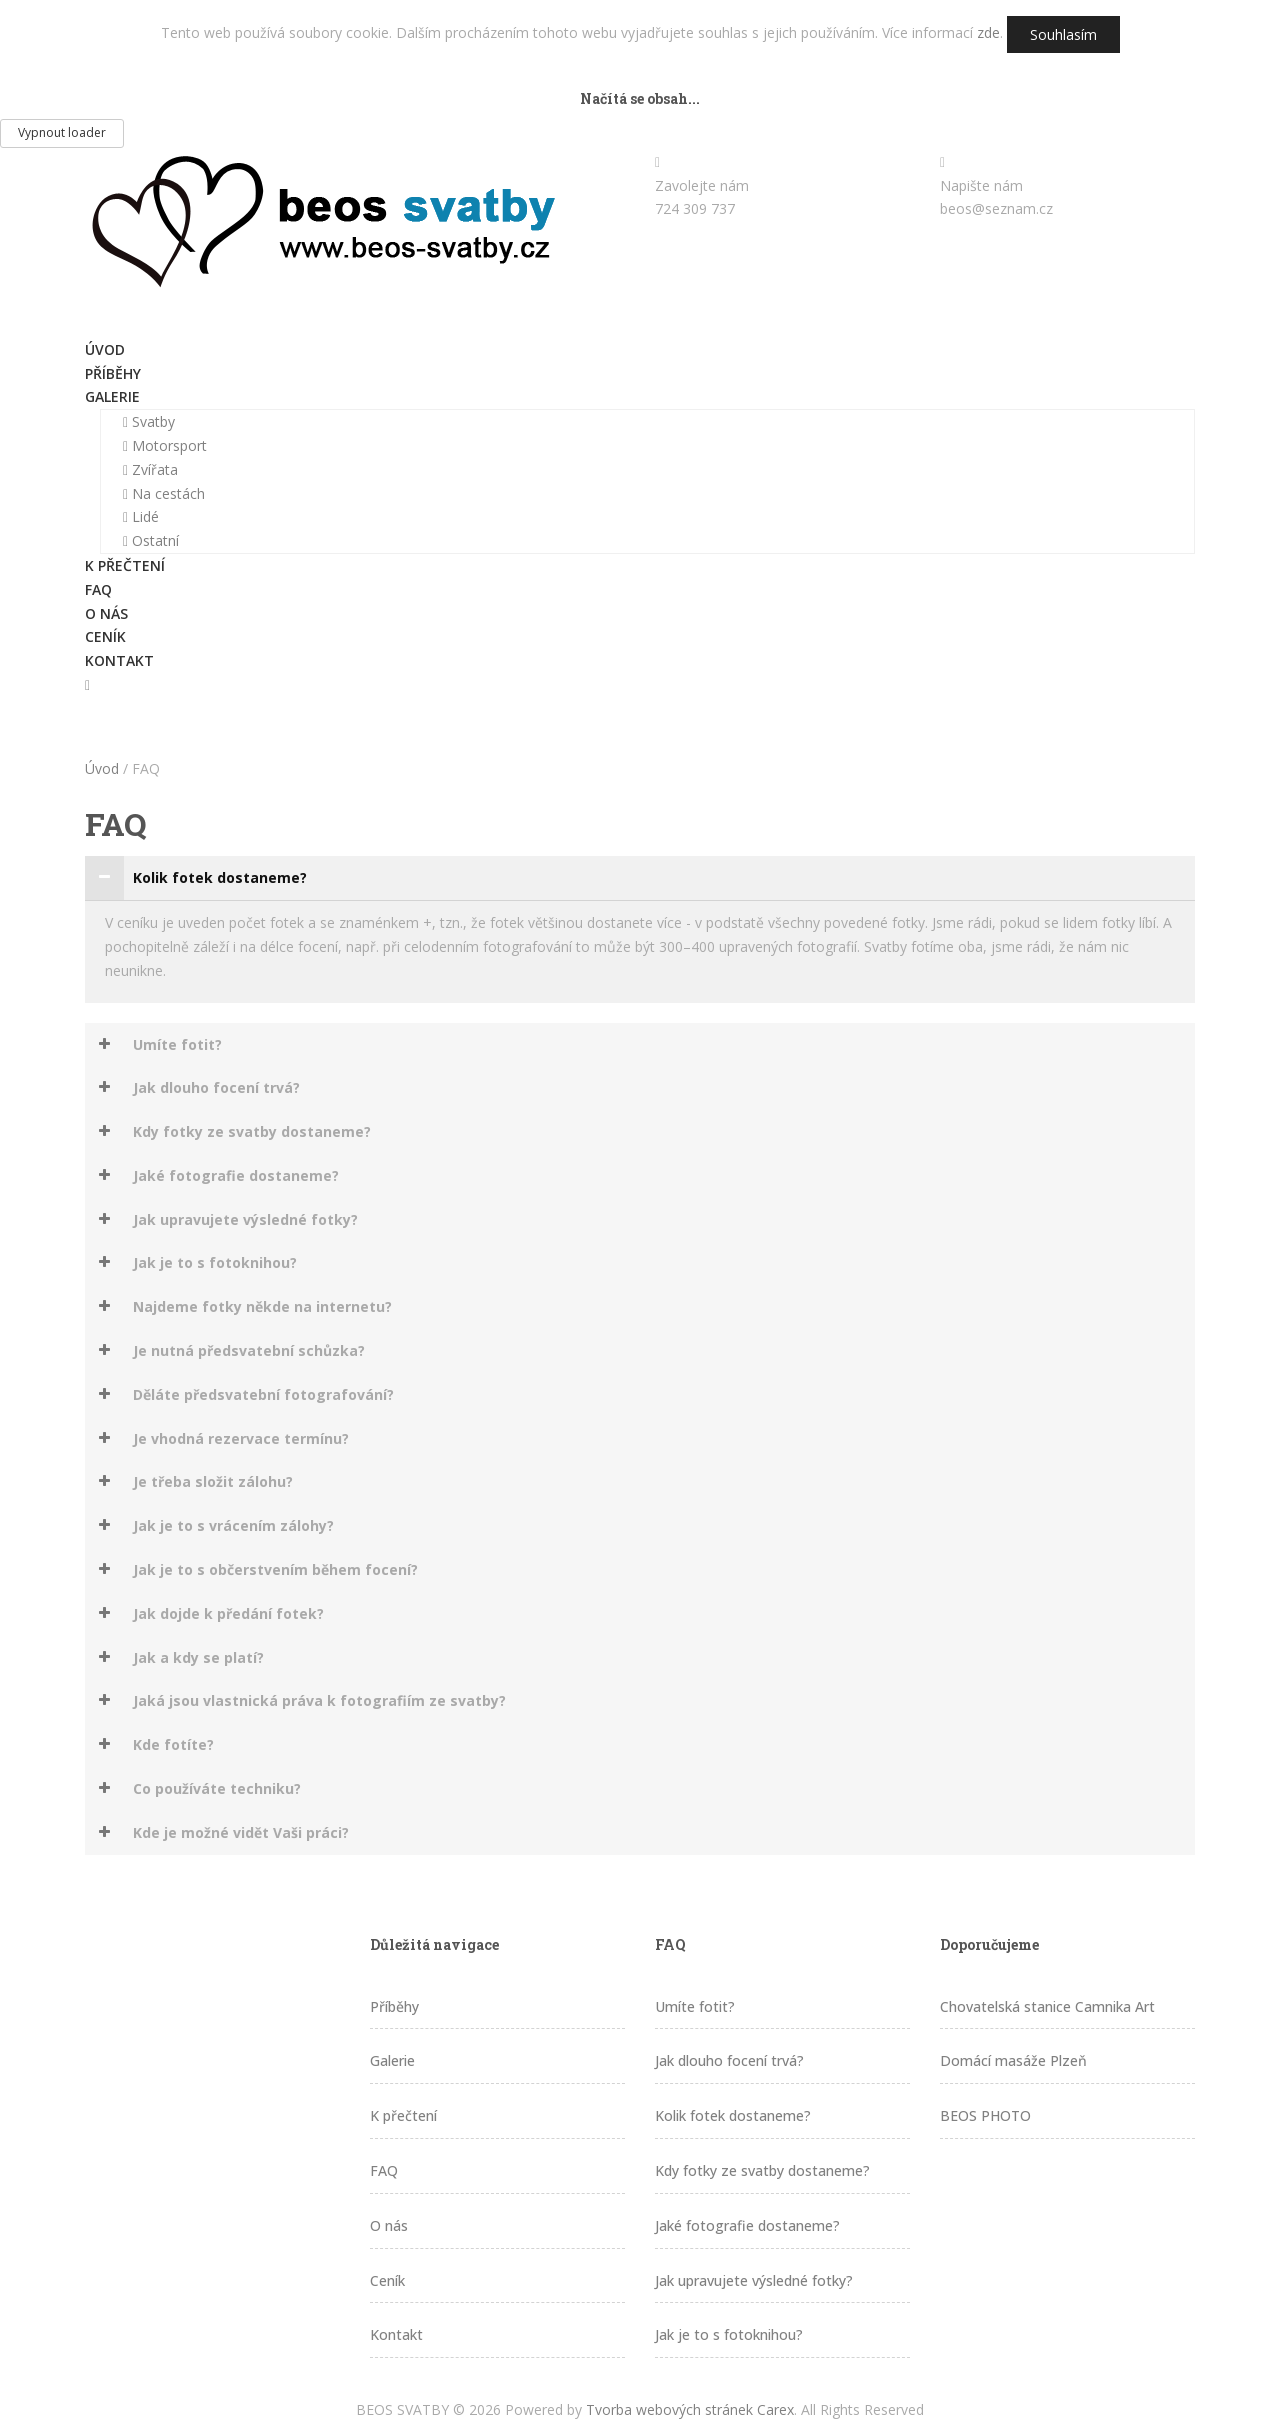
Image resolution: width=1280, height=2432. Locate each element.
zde (988, 32)
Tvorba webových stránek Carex (690, 2409)
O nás (106, 613)
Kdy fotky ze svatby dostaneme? (762, 2170)
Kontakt (119, 660)
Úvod (105, 349)
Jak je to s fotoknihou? (729, 2334)
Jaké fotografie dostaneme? (747, 2225)
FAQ (98, 589)
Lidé (141, 516)
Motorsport (165, 445)
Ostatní (151, 540)
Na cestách (164, 493)
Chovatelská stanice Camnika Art (1047, 2006)
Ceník (105, 636)
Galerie (112, 396)
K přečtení (125, 565)
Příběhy (113, 373)
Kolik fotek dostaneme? (733, 2115)
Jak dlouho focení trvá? (729, 2060)
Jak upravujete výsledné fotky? (754, 2280)
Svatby (149, 421)
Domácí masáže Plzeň (1013, 2060)
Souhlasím (1063, 34)
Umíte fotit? (695, 2006)
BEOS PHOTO (985, 2115)
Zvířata (150, 469)
